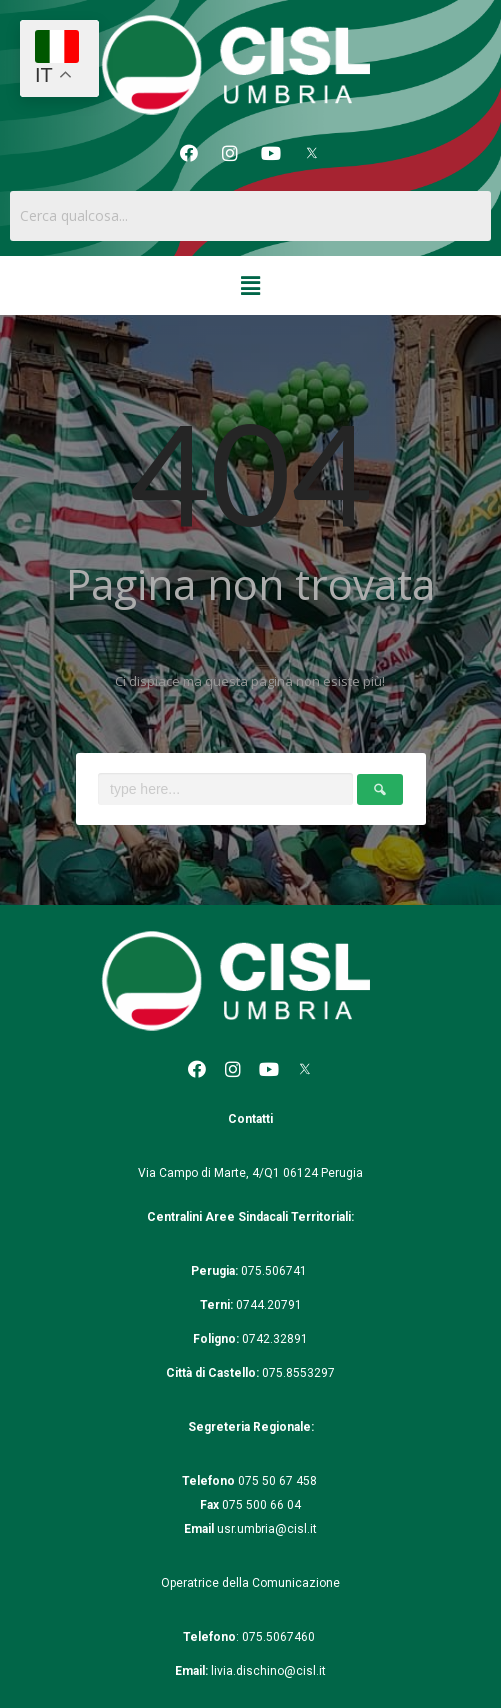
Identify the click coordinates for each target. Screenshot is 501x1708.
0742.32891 (275, 1339)
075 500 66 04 (261, 1505)
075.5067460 (280, 1637)
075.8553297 (298, 1373)
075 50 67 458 (279, 1481)
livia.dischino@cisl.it (268, 1671)
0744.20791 (269, 1305)
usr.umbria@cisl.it (267, 1529)
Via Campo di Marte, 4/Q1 (209, 1173)
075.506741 (275, 1271)
